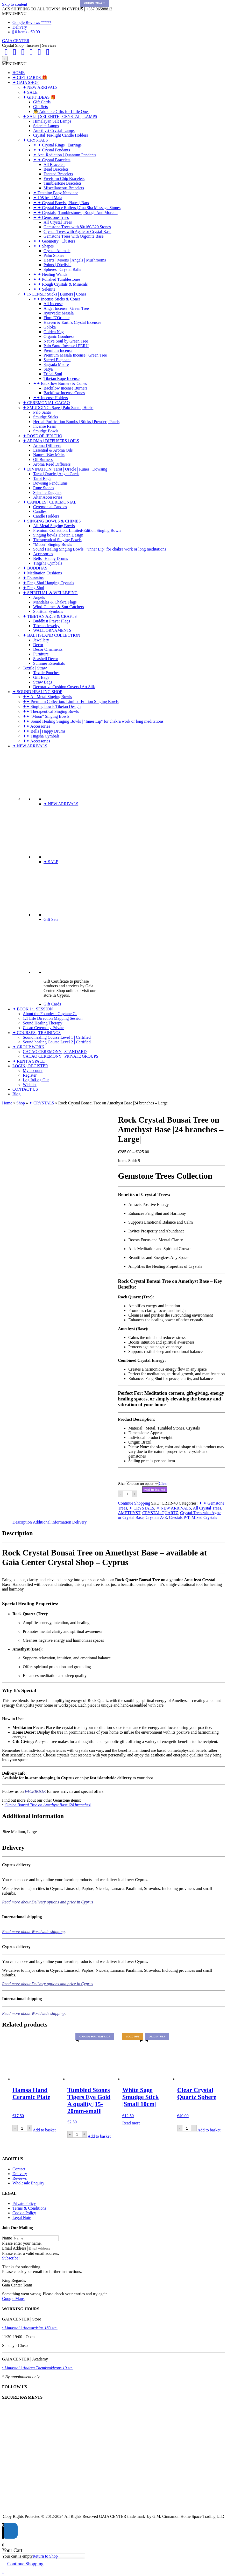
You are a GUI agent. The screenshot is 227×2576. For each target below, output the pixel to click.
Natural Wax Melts (49, 455)
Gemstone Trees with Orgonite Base (74, 236)
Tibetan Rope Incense (62, 378)
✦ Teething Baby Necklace (55, 193)
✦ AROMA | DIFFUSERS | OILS (51, 441)
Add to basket (154, 1490)
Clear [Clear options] (163, 1483)
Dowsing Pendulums (50, 483)
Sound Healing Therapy (42, 1023)
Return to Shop (45, 2556)
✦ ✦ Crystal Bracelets (51, 160)
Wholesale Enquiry (28, 2183)
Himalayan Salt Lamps (52, 121)
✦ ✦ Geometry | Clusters (54, 241)
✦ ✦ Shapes (43, 246)
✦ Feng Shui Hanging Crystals (48, 583)
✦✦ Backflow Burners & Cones (60, 383)
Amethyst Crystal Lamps (54, 130)
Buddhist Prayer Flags (51, 621)
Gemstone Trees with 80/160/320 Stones (77, 227)
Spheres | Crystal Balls (62, 269)
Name (7, 2238)
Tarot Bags (42, 478)
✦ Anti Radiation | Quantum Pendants (64, 155)
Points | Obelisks (57, 265)
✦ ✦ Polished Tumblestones (56, 279)
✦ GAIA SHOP (25, 82)
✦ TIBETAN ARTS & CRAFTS (50, 616)
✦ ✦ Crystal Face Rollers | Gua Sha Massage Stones (76, 207)
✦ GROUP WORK (28, 1047)
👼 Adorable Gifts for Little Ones (61, 111)
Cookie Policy (24, 2213)
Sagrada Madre (56, 364)
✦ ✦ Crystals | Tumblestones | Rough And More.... (75, 212)
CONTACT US (25, 1089)
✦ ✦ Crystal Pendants (51, 150)
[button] (14, 13)
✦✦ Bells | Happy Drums (44, 731)
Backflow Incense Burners (66, 388)
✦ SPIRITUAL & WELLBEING (50, 593)
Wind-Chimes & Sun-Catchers (58, 607)
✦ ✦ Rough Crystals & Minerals (60, 284)
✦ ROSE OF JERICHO (42, 436)
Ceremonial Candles (50, 507)
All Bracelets (54, 164)
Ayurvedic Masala (59, 313)
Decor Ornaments (47, 649)
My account (32, 1070)
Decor (38, 644)
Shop (20, 1103)
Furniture (41, 654)
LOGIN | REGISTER (30, 1066)
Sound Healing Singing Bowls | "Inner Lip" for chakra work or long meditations (99, 549)
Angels (39, 597)
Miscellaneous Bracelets (64, 188)
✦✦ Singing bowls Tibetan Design (52, 706)
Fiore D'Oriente (56, 318)
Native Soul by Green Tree (66, 341)
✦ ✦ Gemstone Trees (51, 217)
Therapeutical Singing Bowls (57, 540)
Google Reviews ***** (31, 22)
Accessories (43, 554)
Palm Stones (54, 255)
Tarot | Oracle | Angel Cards (56, 474)
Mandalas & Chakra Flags (55, 602)
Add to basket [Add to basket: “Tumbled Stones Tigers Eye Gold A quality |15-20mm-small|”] (99, 2136)
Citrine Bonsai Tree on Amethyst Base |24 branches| (48, 1805)
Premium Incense (58, 350)
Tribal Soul (53, 374)
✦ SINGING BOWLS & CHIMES (52, 521)
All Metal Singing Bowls (54, 526)
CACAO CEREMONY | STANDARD (55, 1051)
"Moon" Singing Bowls (52, 544)
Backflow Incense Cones (64, 393)
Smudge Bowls (45, 431)
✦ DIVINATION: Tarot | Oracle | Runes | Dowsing (65, 469)
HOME (18, 72)
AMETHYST (129, 1513)
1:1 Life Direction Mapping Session (52, 1018)
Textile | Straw (35, 668)
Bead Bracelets (56, 169)
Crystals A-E (156, 1517)
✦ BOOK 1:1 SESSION (32, 1009)
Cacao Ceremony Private (43, 1027)
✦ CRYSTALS (35, 140)
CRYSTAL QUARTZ (160, 1513)
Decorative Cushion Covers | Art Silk (64, 687)
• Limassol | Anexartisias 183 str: (30, 2328)
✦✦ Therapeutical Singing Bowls (51, 711)
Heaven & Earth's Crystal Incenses (72, 322)
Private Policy (24, 2203)
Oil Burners (43, 459)
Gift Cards (42, 102)
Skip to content (14, 4)
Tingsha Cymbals (47, 563)
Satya (48, 369)
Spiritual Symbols (48, 611)
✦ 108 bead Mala (47, 198)
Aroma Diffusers (47, 445)
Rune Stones (43, 488)
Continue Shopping (134, 1503)
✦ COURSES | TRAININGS (36, 1032)
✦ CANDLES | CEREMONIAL (49, 502)
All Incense (53, 303)
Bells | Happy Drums (50, 558)
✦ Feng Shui (33, 588)
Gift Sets (40, 106)
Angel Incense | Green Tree (66, 308)
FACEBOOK (35, 1791)
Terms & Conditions (29, 2208)
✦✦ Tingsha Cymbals (41, 736)
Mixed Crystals (204, 1517)
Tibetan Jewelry (46, 625)
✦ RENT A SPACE (28, 1061)
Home (7, 1103)
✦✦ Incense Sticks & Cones (56, 299)
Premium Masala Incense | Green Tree (75, 355)
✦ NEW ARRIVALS (40, 87)
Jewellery (41, 640)
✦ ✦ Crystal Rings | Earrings (57, 145)
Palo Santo (42, 412)
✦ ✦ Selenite (44, 289)
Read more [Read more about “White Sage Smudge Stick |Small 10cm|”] (131, 2123)
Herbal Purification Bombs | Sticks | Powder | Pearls (76, 421)
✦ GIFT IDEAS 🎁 (39, 97)
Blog (16, 1094)
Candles (40, 511)
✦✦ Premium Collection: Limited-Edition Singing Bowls (71, 701)
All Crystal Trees (58, 222)
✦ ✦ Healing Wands (50, 274)
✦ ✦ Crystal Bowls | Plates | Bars (61, 202)
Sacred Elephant (57, 360)
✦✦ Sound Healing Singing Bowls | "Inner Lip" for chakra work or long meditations (93, 721)
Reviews (19, 2178)
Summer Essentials (49, 663)
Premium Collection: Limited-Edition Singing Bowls (77, 530)
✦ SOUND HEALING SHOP (37, 691)
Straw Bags (42, 682)
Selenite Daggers (47, 492)
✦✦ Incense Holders (50, 397)
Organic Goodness (59, 336)
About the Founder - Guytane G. (50, 1013)
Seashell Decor (45, 658)
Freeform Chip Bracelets (64, 178)
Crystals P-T (179, 1517)
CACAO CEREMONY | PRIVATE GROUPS (60, 1056)
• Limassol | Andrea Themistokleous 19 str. (37, 2368)
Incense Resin (44, 426)
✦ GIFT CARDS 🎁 (29, 77)
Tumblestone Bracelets (63, 183)
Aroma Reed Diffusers (52, 464)
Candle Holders (46, 516)
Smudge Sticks (45, 417)
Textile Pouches (46, 672)
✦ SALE (30, 92)
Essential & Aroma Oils (53, 450)
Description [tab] (22, 1522)
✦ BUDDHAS (35, 568)
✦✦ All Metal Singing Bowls (47, 696)
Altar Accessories (47, 497)
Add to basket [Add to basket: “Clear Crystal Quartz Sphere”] (209, 2130)
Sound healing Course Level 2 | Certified (57, 1042)
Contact (18, 2169)
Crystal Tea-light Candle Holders (60, 135)
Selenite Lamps (46, 126)
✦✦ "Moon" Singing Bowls (46, 716)
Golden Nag (54, 332)
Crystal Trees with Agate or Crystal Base (77, 231)
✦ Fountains (33, 578)
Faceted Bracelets (58, 174)
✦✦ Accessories (36, 726)
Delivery (19, 27)
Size (121, 1483)
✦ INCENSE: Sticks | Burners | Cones (54, 294)
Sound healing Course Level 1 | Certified (57, 1037)
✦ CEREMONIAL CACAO (46, 402)
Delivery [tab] (79, 1522)
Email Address (14, 2248)
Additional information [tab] (52, 1522)
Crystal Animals (57, 251)
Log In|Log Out (36, 1080)
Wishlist (30, 1084)
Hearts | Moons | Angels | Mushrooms (75, 260)
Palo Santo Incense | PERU (66, 346)
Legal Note (21, 2217)
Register (30, 1075)
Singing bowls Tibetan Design (58, 535)
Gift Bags (41, 677)
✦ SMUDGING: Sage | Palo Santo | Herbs (58, 407)
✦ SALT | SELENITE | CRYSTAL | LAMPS (60, 116)
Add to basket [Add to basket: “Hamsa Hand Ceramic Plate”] (44, 2130)
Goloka (50, 327)
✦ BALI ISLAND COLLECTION (51, 635)
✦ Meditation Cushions (42, 573)
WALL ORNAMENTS (52, 630)
